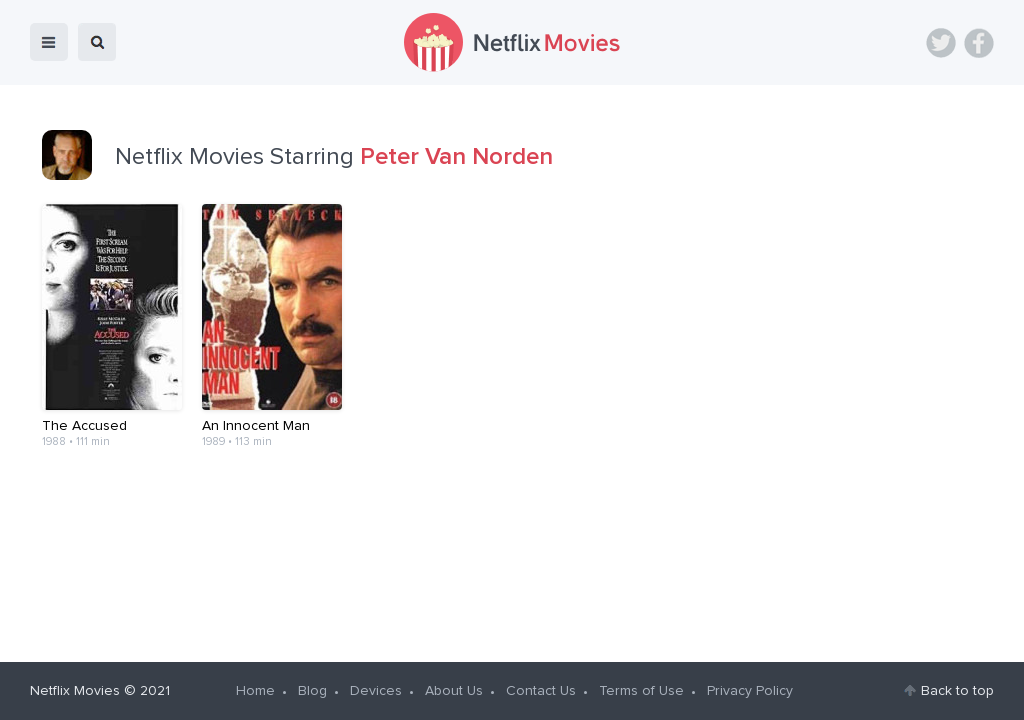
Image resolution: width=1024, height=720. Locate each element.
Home (255, 691)
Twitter (941, 43)
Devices (376, 691)
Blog (312, 691)
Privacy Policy (750, 691)
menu (49, 42)
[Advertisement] (512, 539)
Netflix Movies (75, 691)
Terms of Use (641, 691)
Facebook (979, 43)
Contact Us (541, 691)
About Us (454, 691)
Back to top (957, 691)
